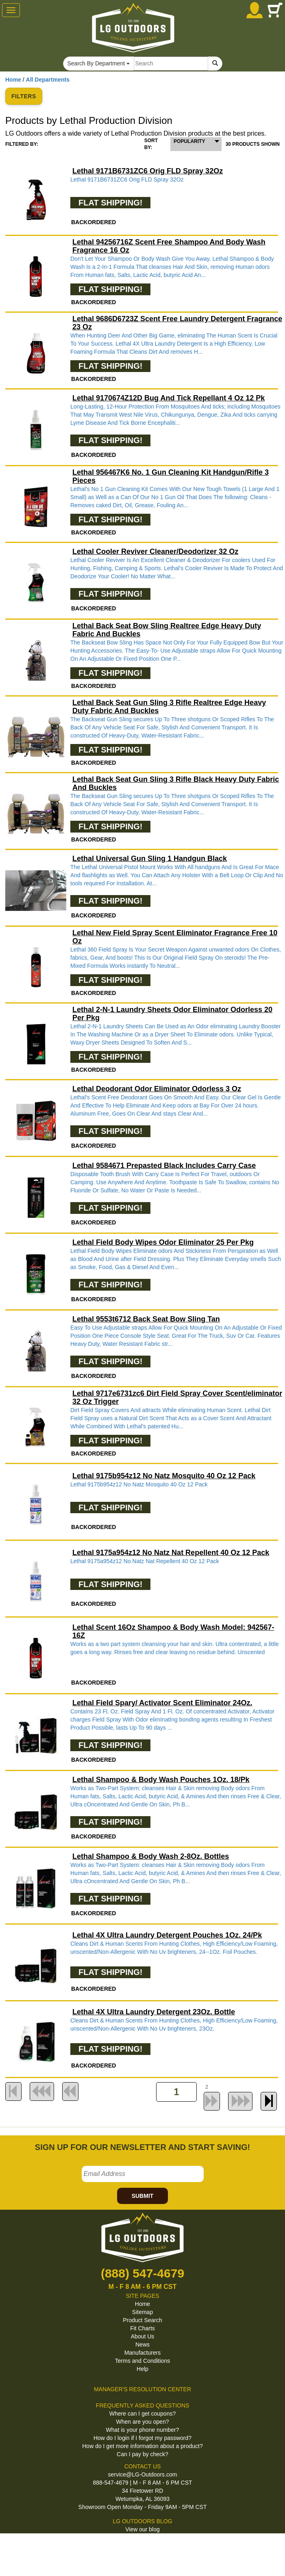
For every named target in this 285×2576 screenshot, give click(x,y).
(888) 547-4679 (142, 2273)
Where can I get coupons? (142, 2413)
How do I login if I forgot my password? (142, 2438)
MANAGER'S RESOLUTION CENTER (142, 2389)
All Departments (48, 79)
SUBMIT (143, 2196)
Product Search (142, 2320)
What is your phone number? (142, 2430)
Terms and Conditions (142, 2361)
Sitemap (142, 2312)
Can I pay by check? (142, 2454)
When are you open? (142, 2421)
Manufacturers (142, 2352)
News (142, 2344)
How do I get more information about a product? (142, 2446)
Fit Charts (142, 2328)
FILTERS (23, 96)
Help (142, 2369)
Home (13, 79)
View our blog (142, 2529)
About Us (142, 2336)
